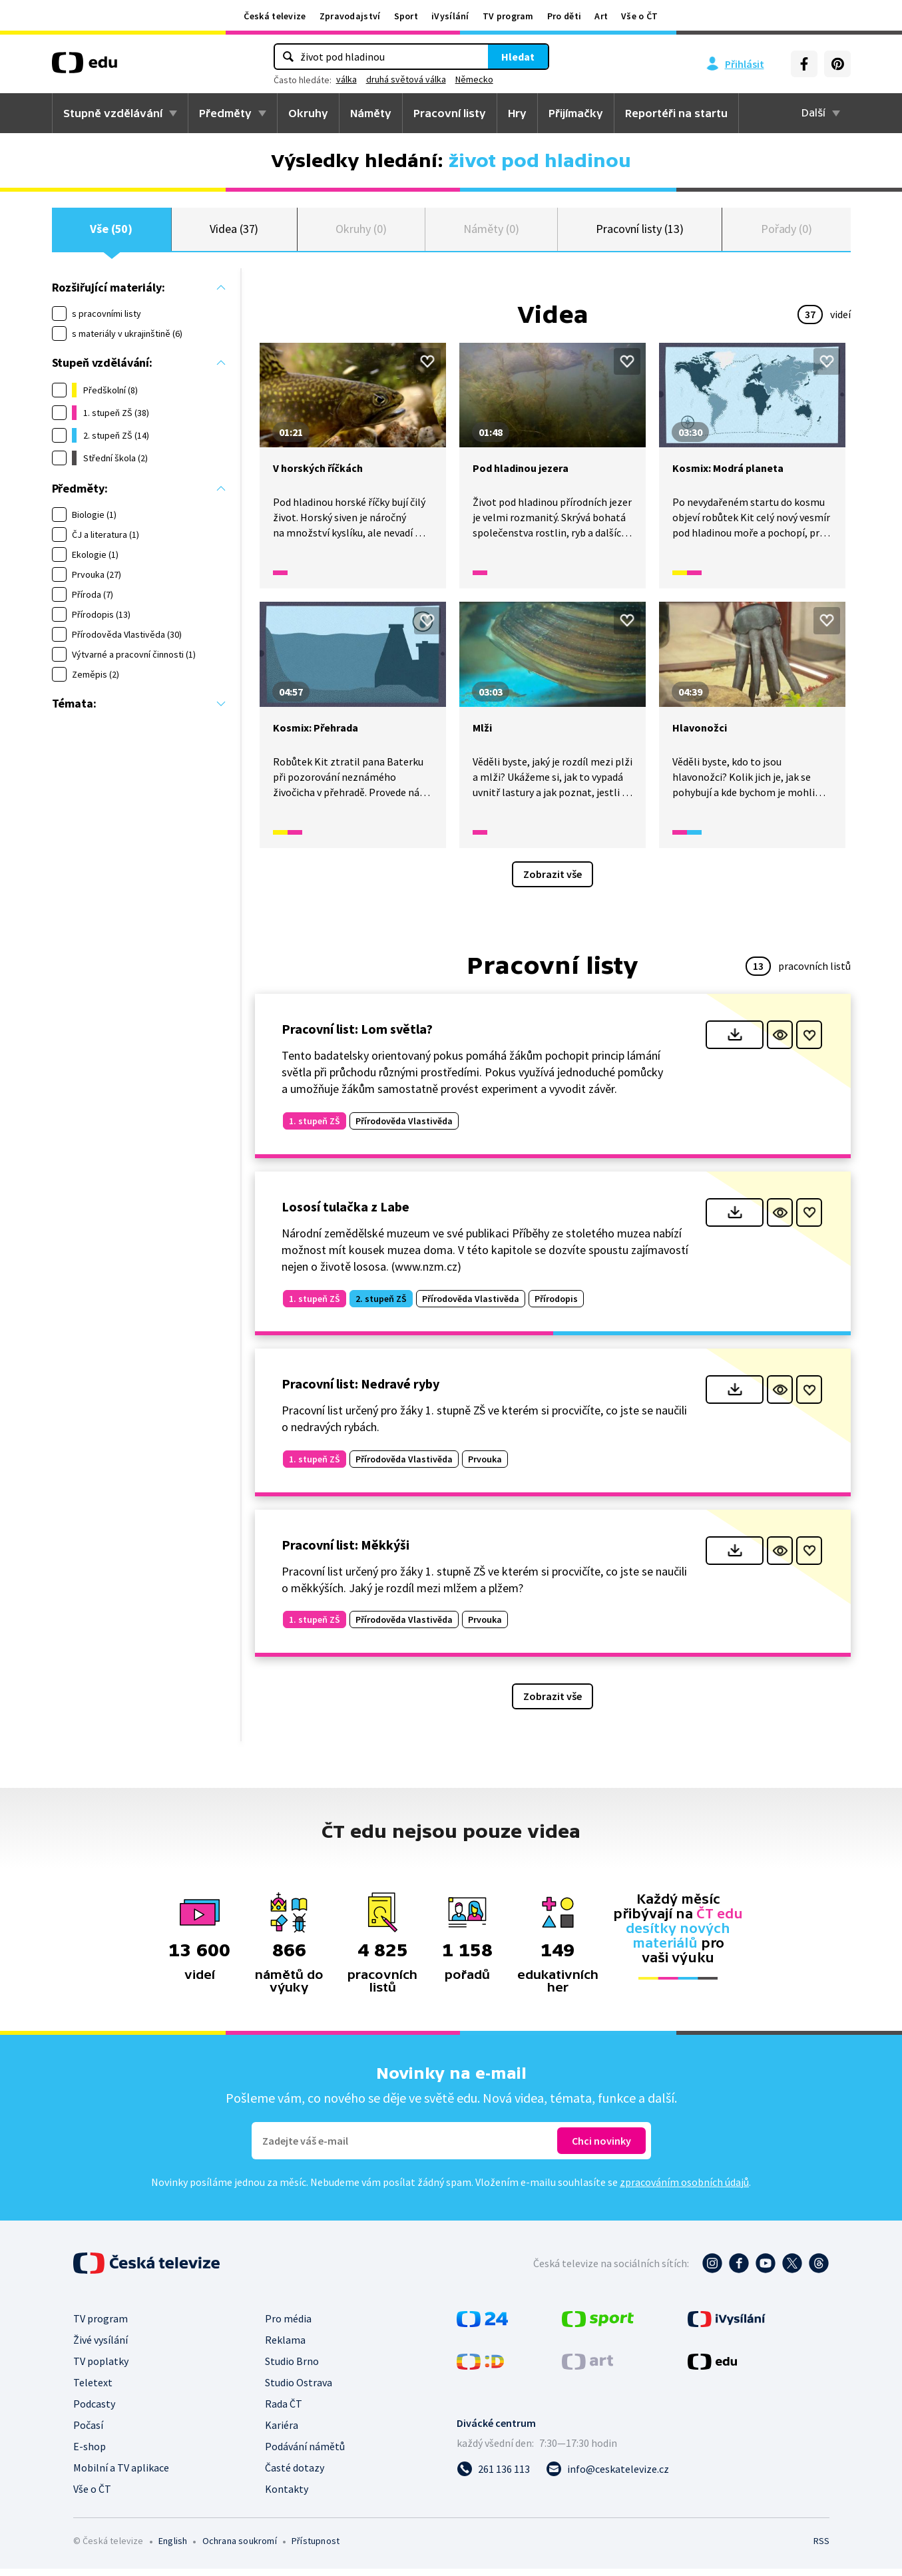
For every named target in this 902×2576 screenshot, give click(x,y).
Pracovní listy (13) (640, 232)
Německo (474, 79)
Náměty (370, 113)
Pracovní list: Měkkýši (345, 1552)
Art (601, 16)
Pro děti (564, 16)
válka (346, 79)
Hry (517, 113)
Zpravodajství (350, 16)
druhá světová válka (406, 79)
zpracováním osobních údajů (684, 2189)
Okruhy (308, 113)
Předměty (225, 113)
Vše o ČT (639, 16)
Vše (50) (111, 232)
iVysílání (450, 16)
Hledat (518, 56)
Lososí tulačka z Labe (345, 1213)
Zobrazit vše (552, 881)
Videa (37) (234, 232)
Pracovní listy (449, 113)
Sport (406, 16)
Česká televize (275, 16)
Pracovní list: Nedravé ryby (360, 1391)
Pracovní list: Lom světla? (357, 1036)
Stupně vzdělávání (112, 113)
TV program (508, 16)
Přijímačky (576, 113)
